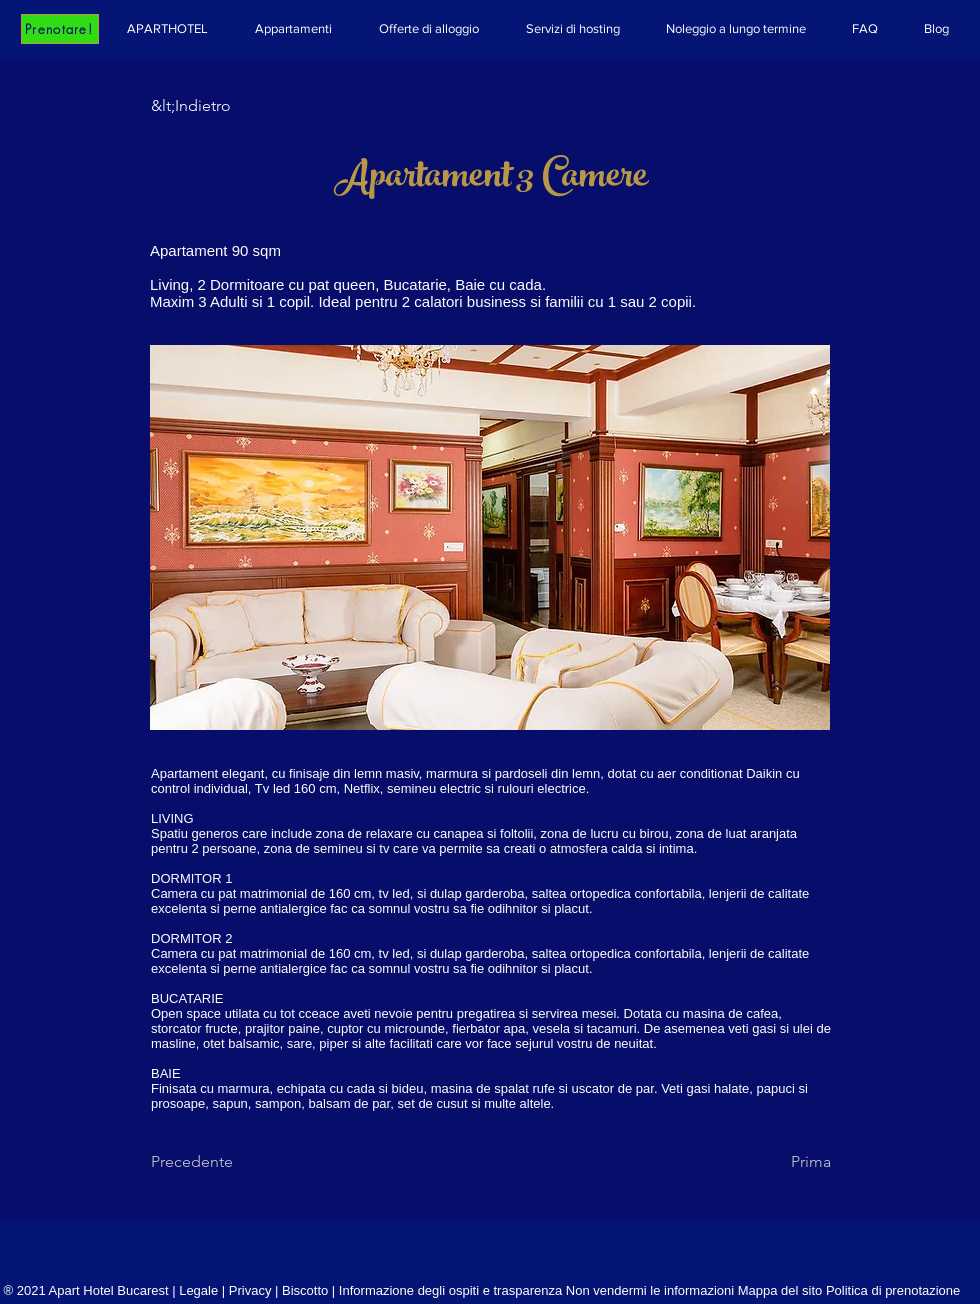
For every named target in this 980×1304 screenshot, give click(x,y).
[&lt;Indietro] (217, 106)
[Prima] (781, 1162)
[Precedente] (217, 1162)
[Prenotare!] (60, 29)
